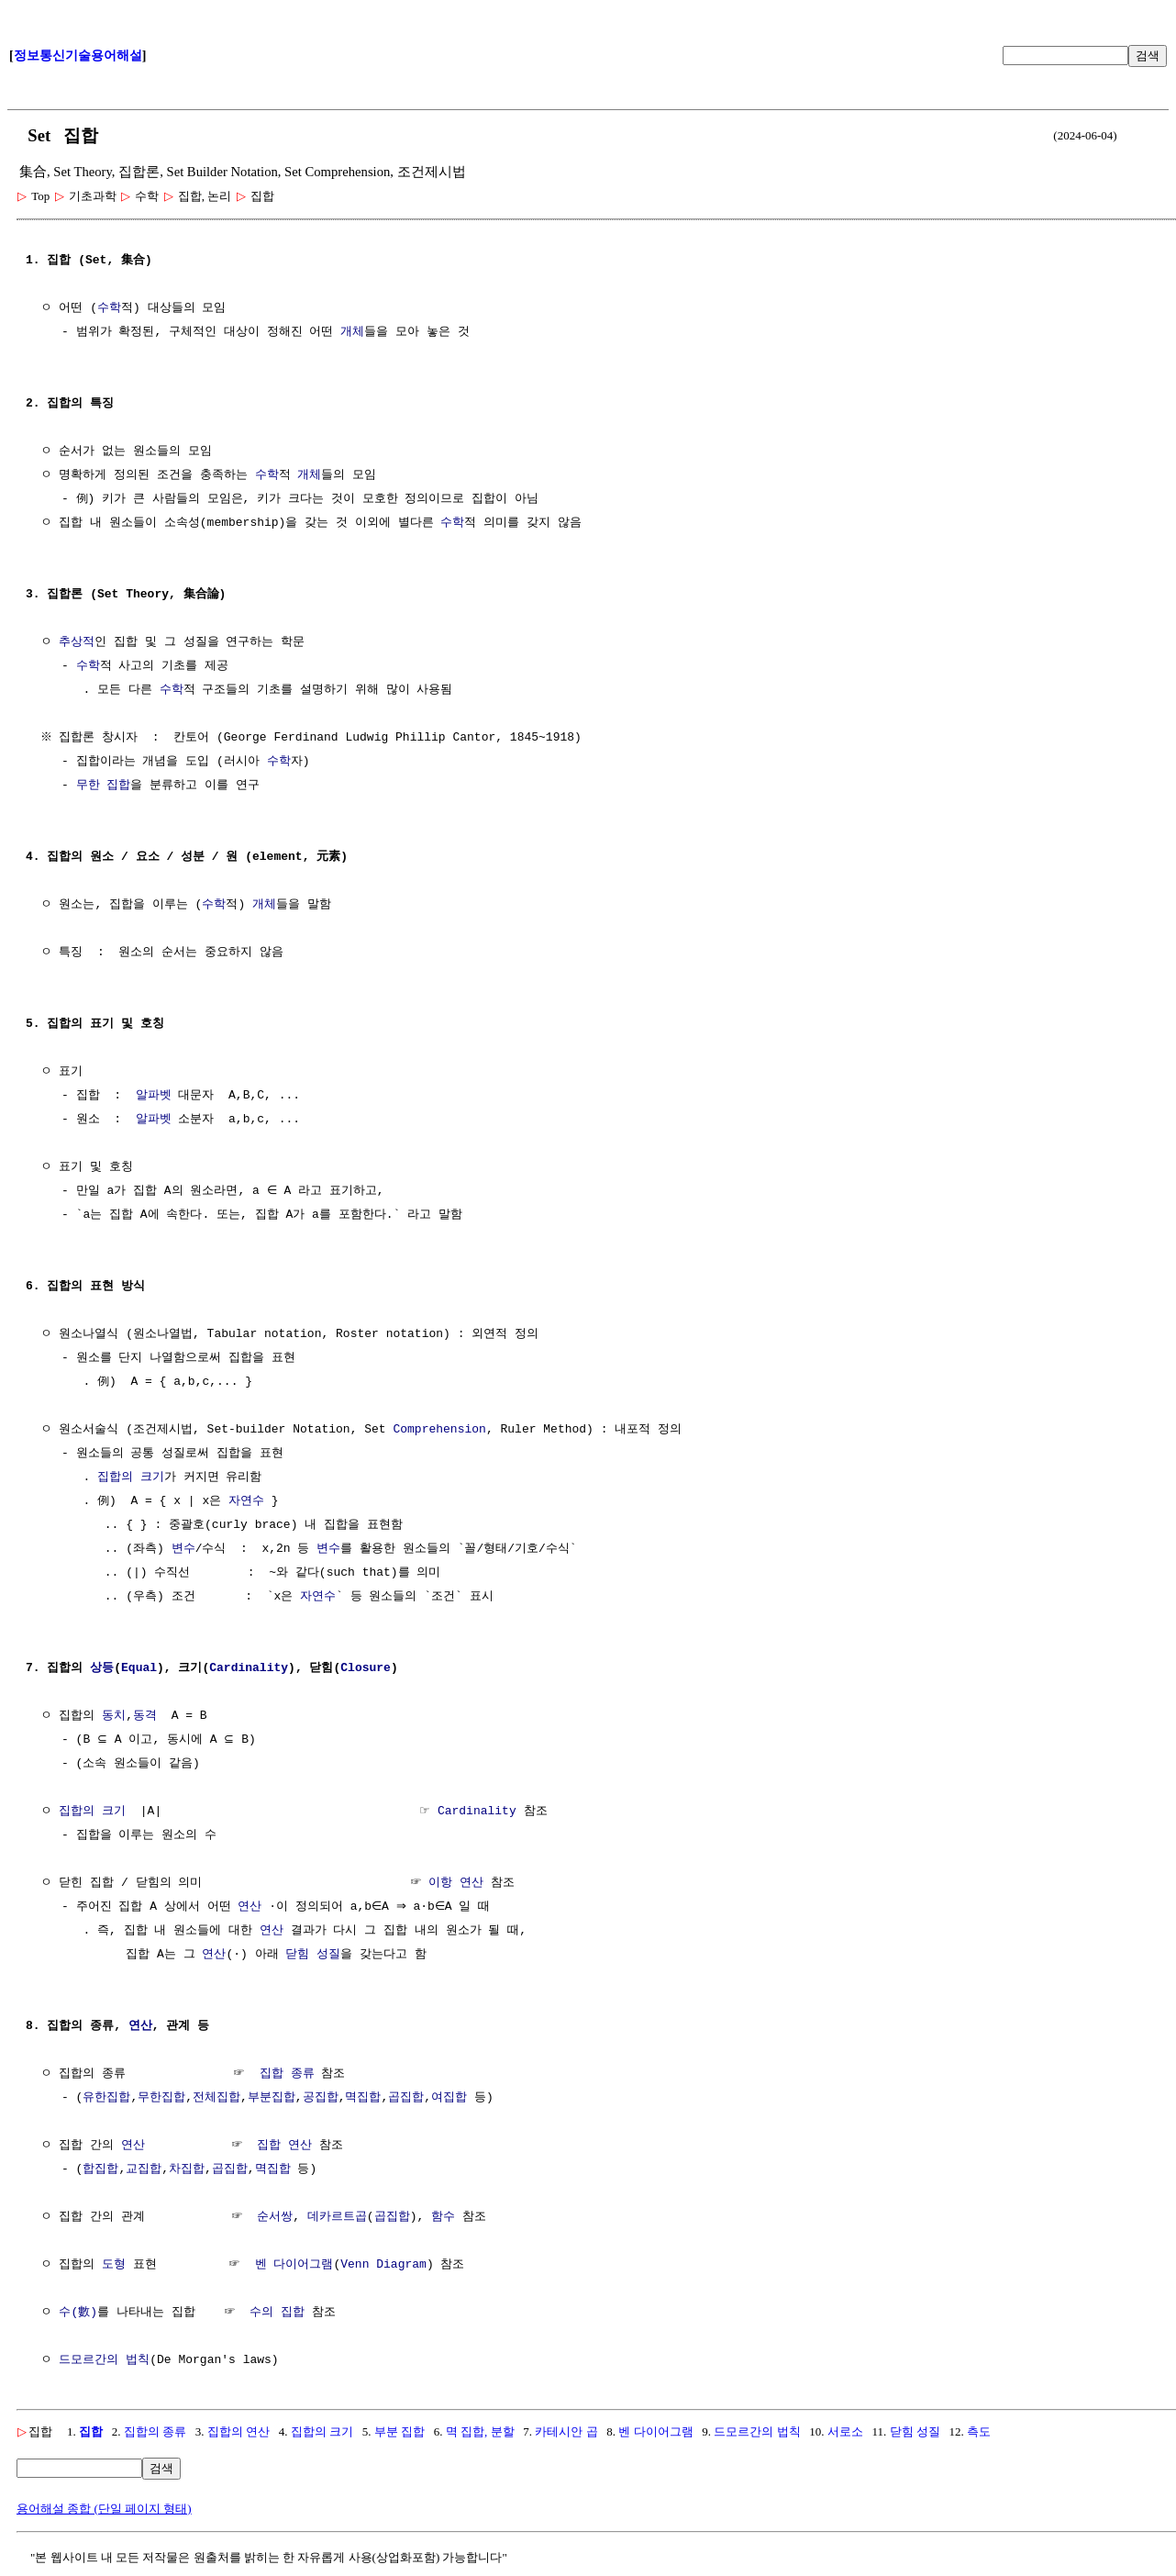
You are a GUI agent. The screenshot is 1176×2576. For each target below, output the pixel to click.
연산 (249, 1907)
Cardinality (248, 1668)
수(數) (78, 2312)
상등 (102, 1668)
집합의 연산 (238, 2431)
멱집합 (363, 2098)
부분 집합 (399, 2431)
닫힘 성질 (312, 1954)
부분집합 (271, 2098)
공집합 (320, 2098)
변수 (183, 1549)
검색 (1147, 55)
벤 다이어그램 (294, 2265)
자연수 (246, 1501)
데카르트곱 (337, 2217)
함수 (443, 2217)
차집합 (187, 2169)
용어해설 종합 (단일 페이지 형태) (104, 2508)
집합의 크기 (130, 1477)
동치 (114, 1716)
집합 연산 (284, 2145)
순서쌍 (275, 2217)
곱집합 (406, 2098)
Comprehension (439, 1430)
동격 (145, 1716)
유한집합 (106, 2098)
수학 (109, 308)
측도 (979, 2431)
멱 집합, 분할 (480, 2431)
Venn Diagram (383, 2265)
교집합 (143, 2169)
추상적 (76, 642)
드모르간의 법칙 (104, 2360)
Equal (139, 1668)
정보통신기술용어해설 (78, 55)
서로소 (845, 2431)
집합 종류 (287, 2074)
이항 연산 (455, 1883)
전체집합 (216, 2098)
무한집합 (161, 2098)
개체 (352, 332)
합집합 (100, 2169)
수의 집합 (277, 2312)
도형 (114, 2265)
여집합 (449, 2098)
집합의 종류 (155, 2431)
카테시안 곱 (566, 2431)
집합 (91, 2431)
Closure (365, 1668)
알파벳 (154, 1095)
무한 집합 (103, 785)
